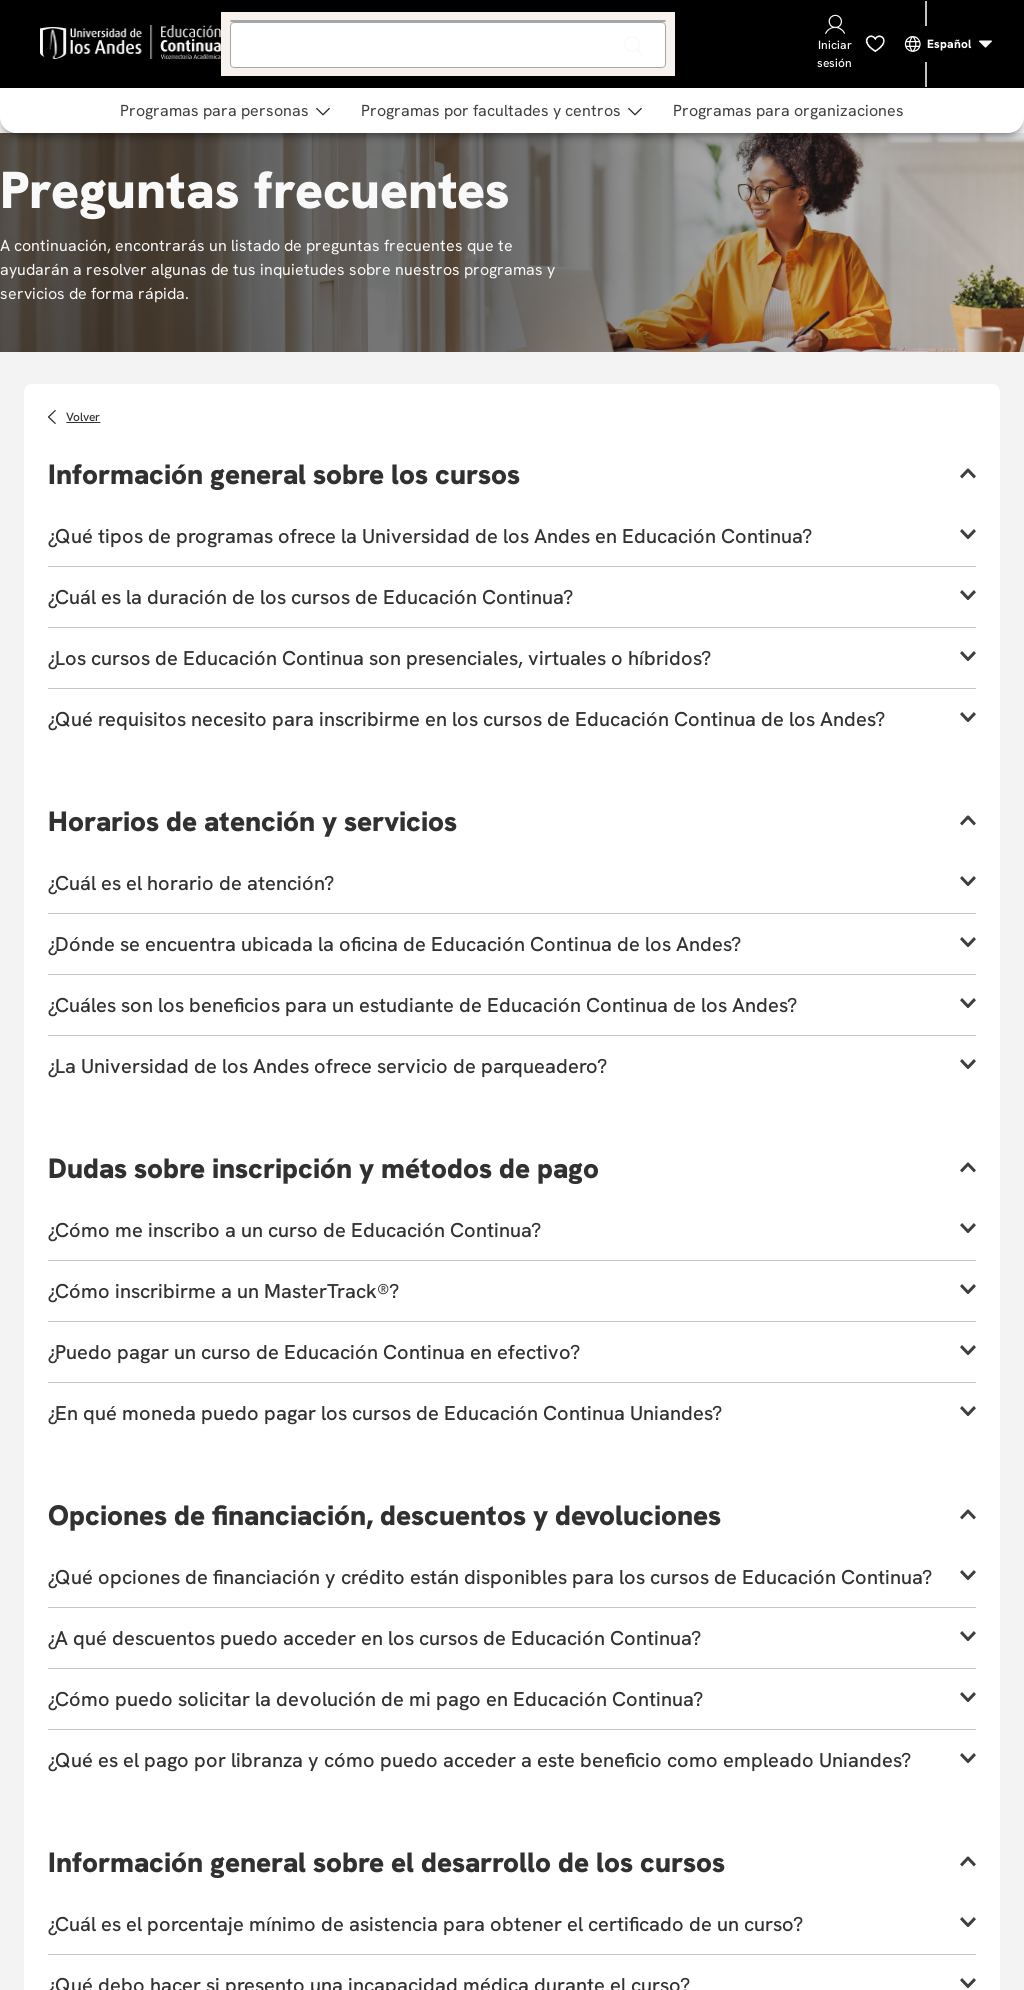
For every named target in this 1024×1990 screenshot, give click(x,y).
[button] (512, 474)
